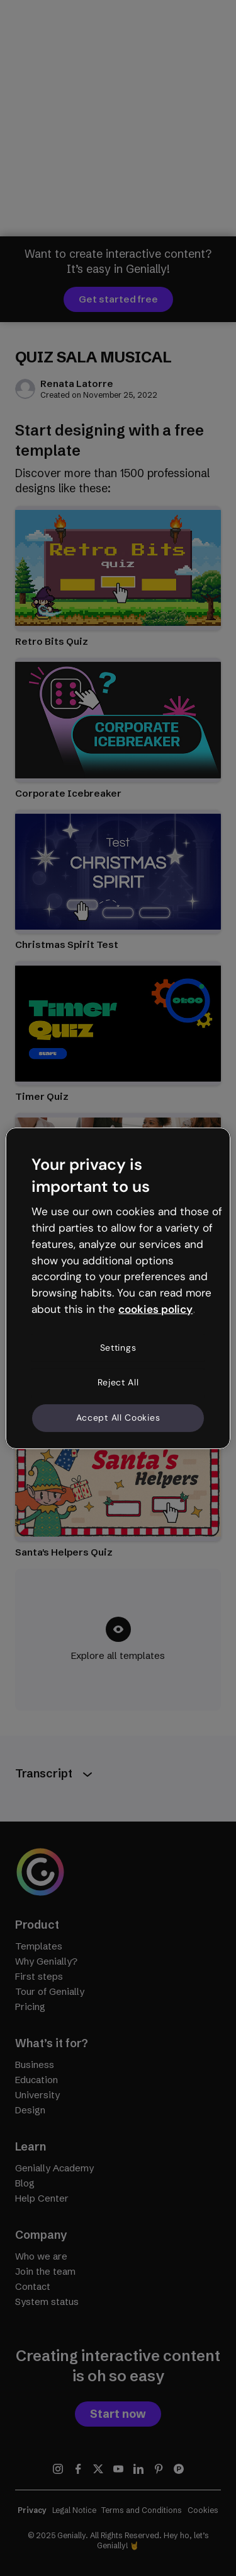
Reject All (118, 1382)
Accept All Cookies (118, 1417)
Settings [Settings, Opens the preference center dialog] (118, 1347)
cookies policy (155, 1309)
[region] (118, 1287)
